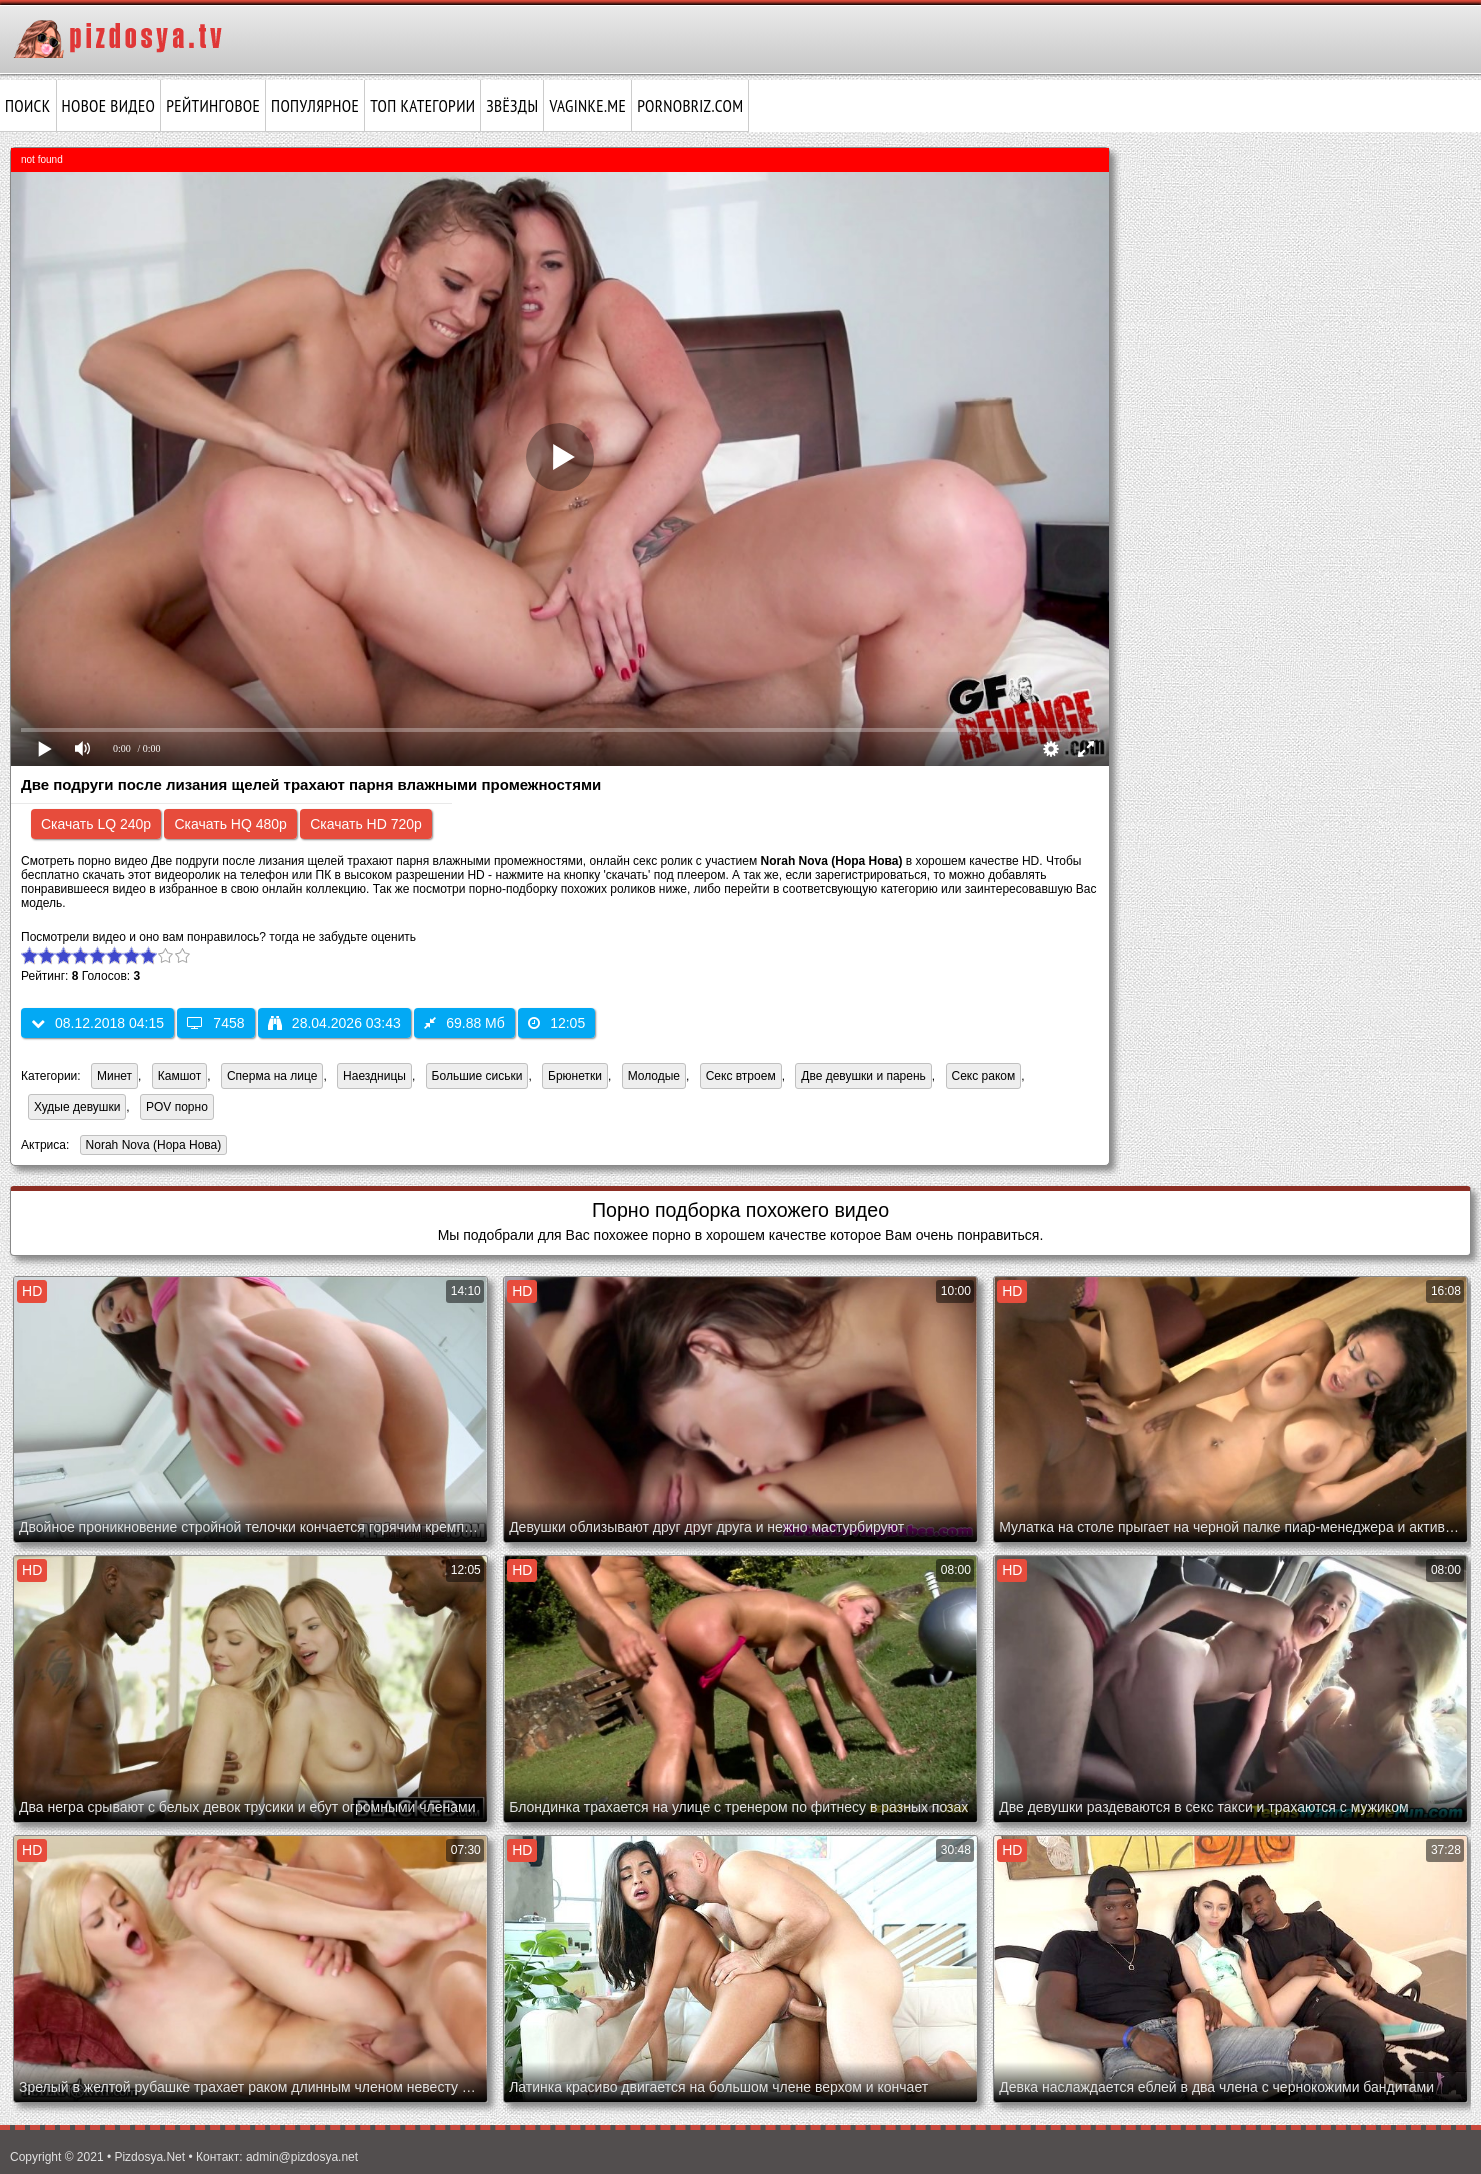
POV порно (177, 1107)
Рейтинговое (213, 106)
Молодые (654, 1076)
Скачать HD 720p (366, 824)
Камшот (179, 1076)
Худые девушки (77, 1107)
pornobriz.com (690, 106)
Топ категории (422, 106)
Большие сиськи (477, 1076)
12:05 (556, 1023)
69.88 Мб (464, 1023)
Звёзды (512, 106)
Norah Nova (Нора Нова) (151, 1146)
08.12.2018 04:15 (97, 1023)
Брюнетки (575, 1076)
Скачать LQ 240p (96, 824)
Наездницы (374, 1076)
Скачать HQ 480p (230, 824)
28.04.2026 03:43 (334, 1023)
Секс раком (984, 1076)
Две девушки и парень (863, 1076)
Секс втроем (741, 1076)
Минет (114, 1076)
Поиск (28, 106)
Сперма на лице (272, 1076)
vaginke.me (587, 106)
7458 (215, 1023)
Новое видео (109, 106)
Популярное (315, 106)
